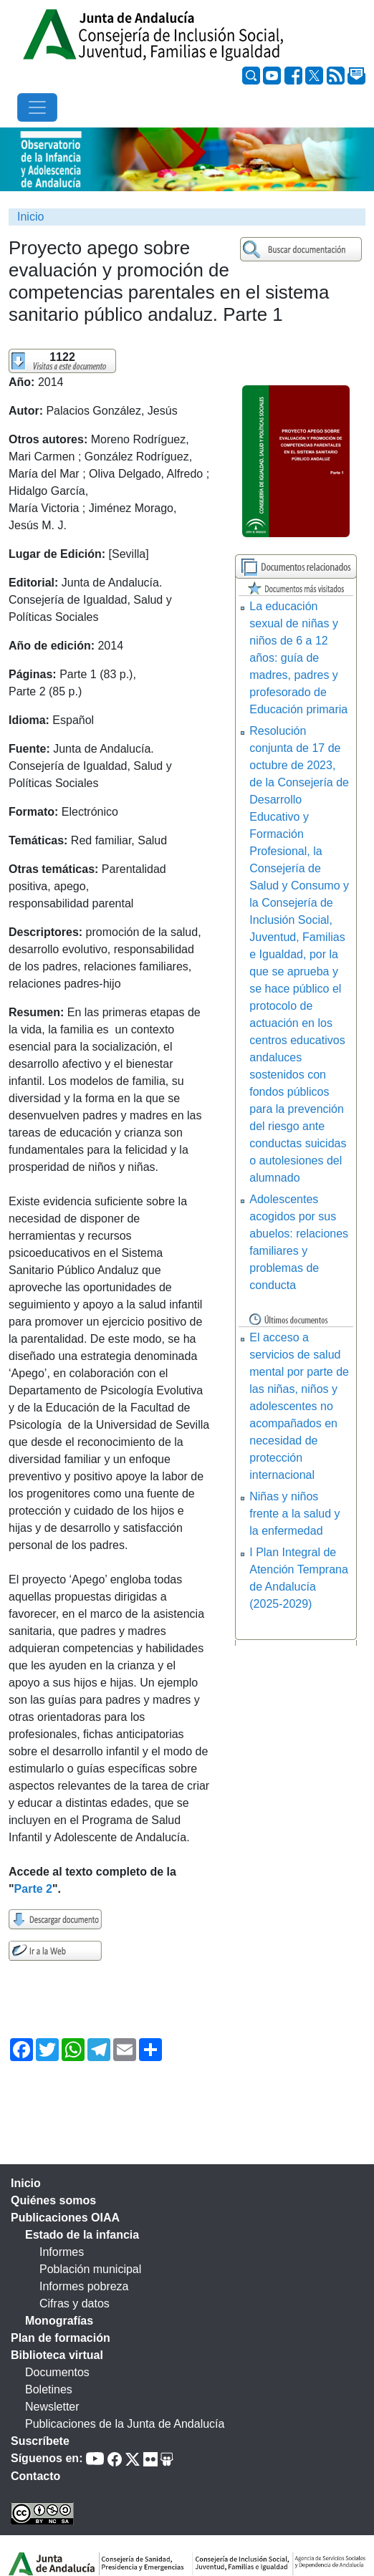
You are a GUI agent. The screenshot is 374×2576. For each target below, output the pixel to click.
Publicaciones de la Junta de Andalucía (124, 2424)
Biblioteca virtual (57, 2355)
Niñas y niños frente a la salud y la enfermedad (294, 1513)
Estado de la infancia (82, 2235)
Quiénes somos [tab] (53, 2200)
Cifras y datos (74, 2303)
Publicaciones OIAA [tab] (65, 2217)
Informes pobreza (84, 2286)
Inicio (30, 217)
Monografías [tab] (59, 2321)
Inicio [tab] (26, 2183)
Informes (61, 2252)
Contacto (35, 2476)
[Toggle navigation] (37, 107)
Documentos (57, 2372)
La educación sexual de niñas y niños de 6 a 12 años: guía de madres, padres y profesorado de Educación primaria (298, 657)
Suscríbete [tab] (40, 2441)
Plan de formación (60, 2338)
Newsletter (52, 2407)
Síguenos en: (46, 2458)
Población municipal (90, 2269)
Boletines (48, 2389)
